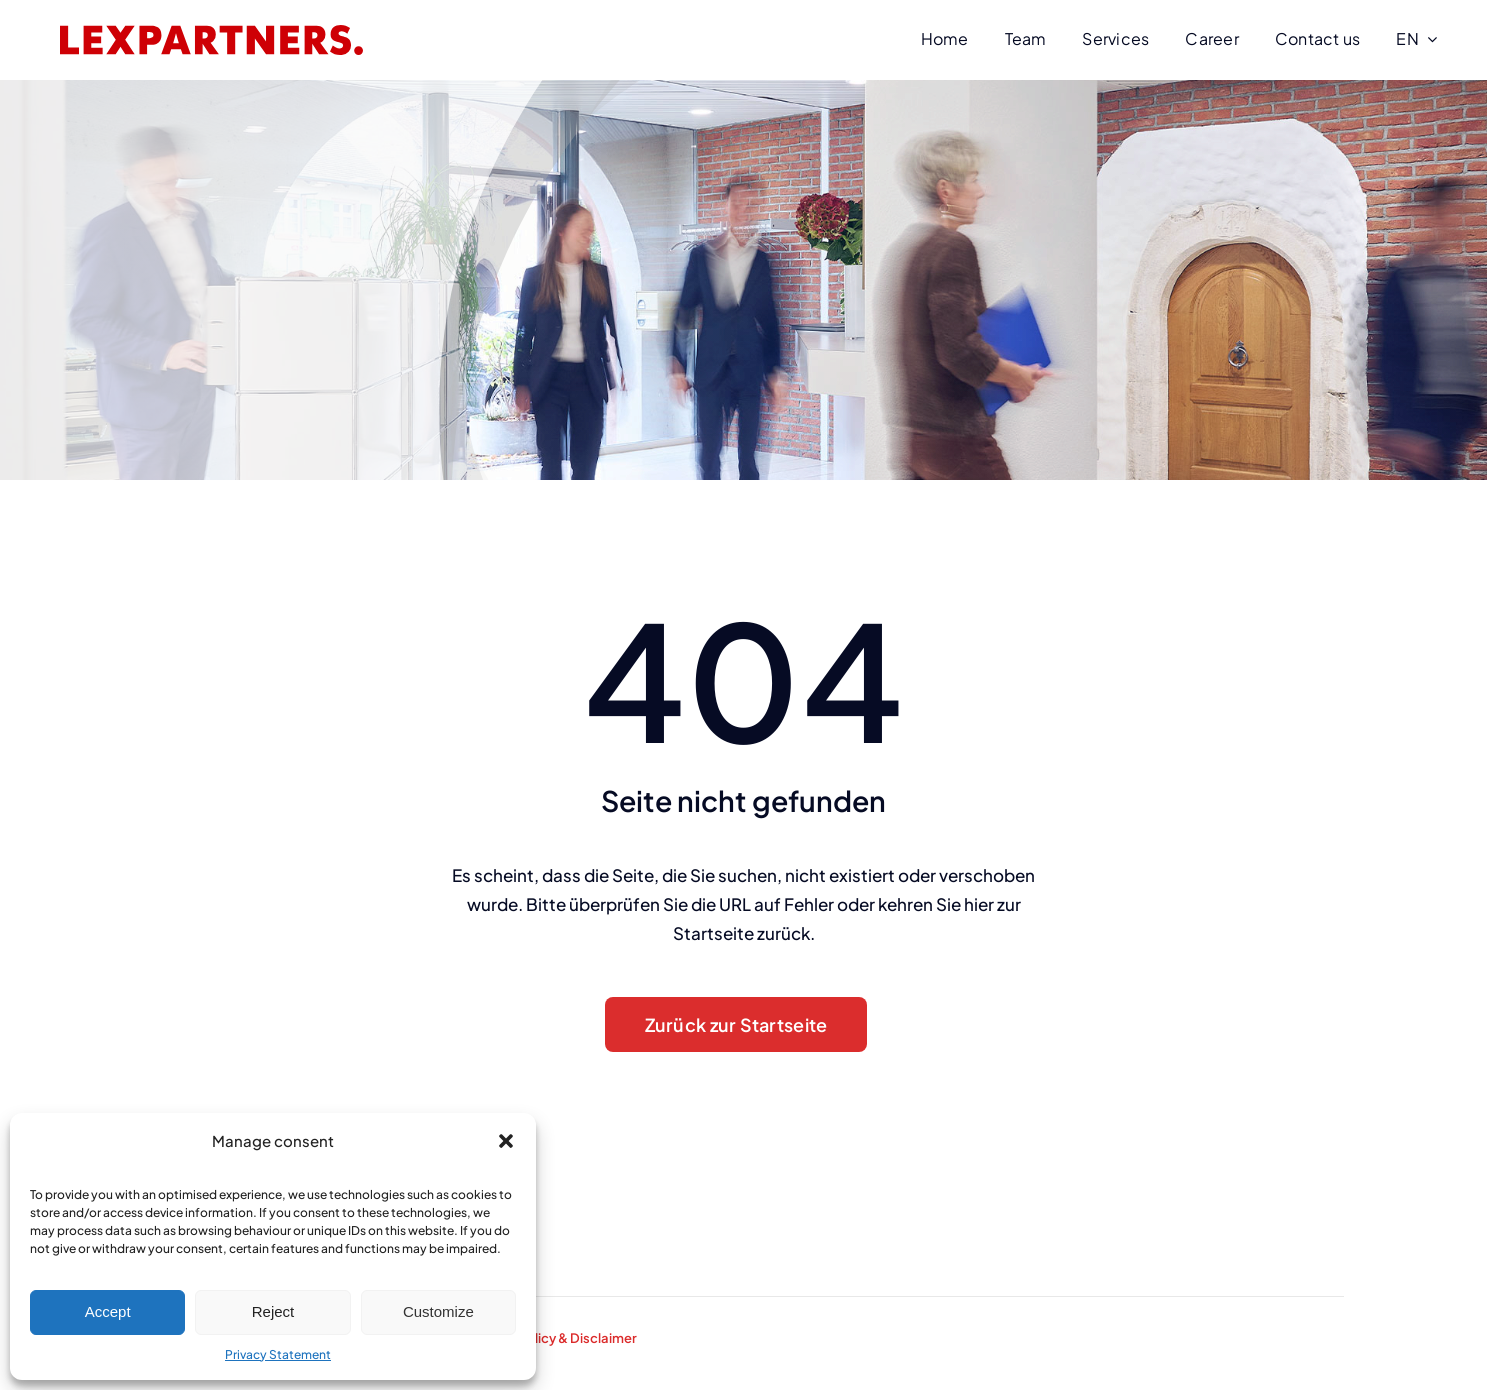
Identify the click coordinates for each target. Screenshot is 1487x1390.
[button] (506, 1141)
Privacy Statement (278, 1354)
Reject (273, 1311)
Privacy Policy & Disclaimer (554, 1338)
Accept (108, 1311)
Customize (438, 1311)
